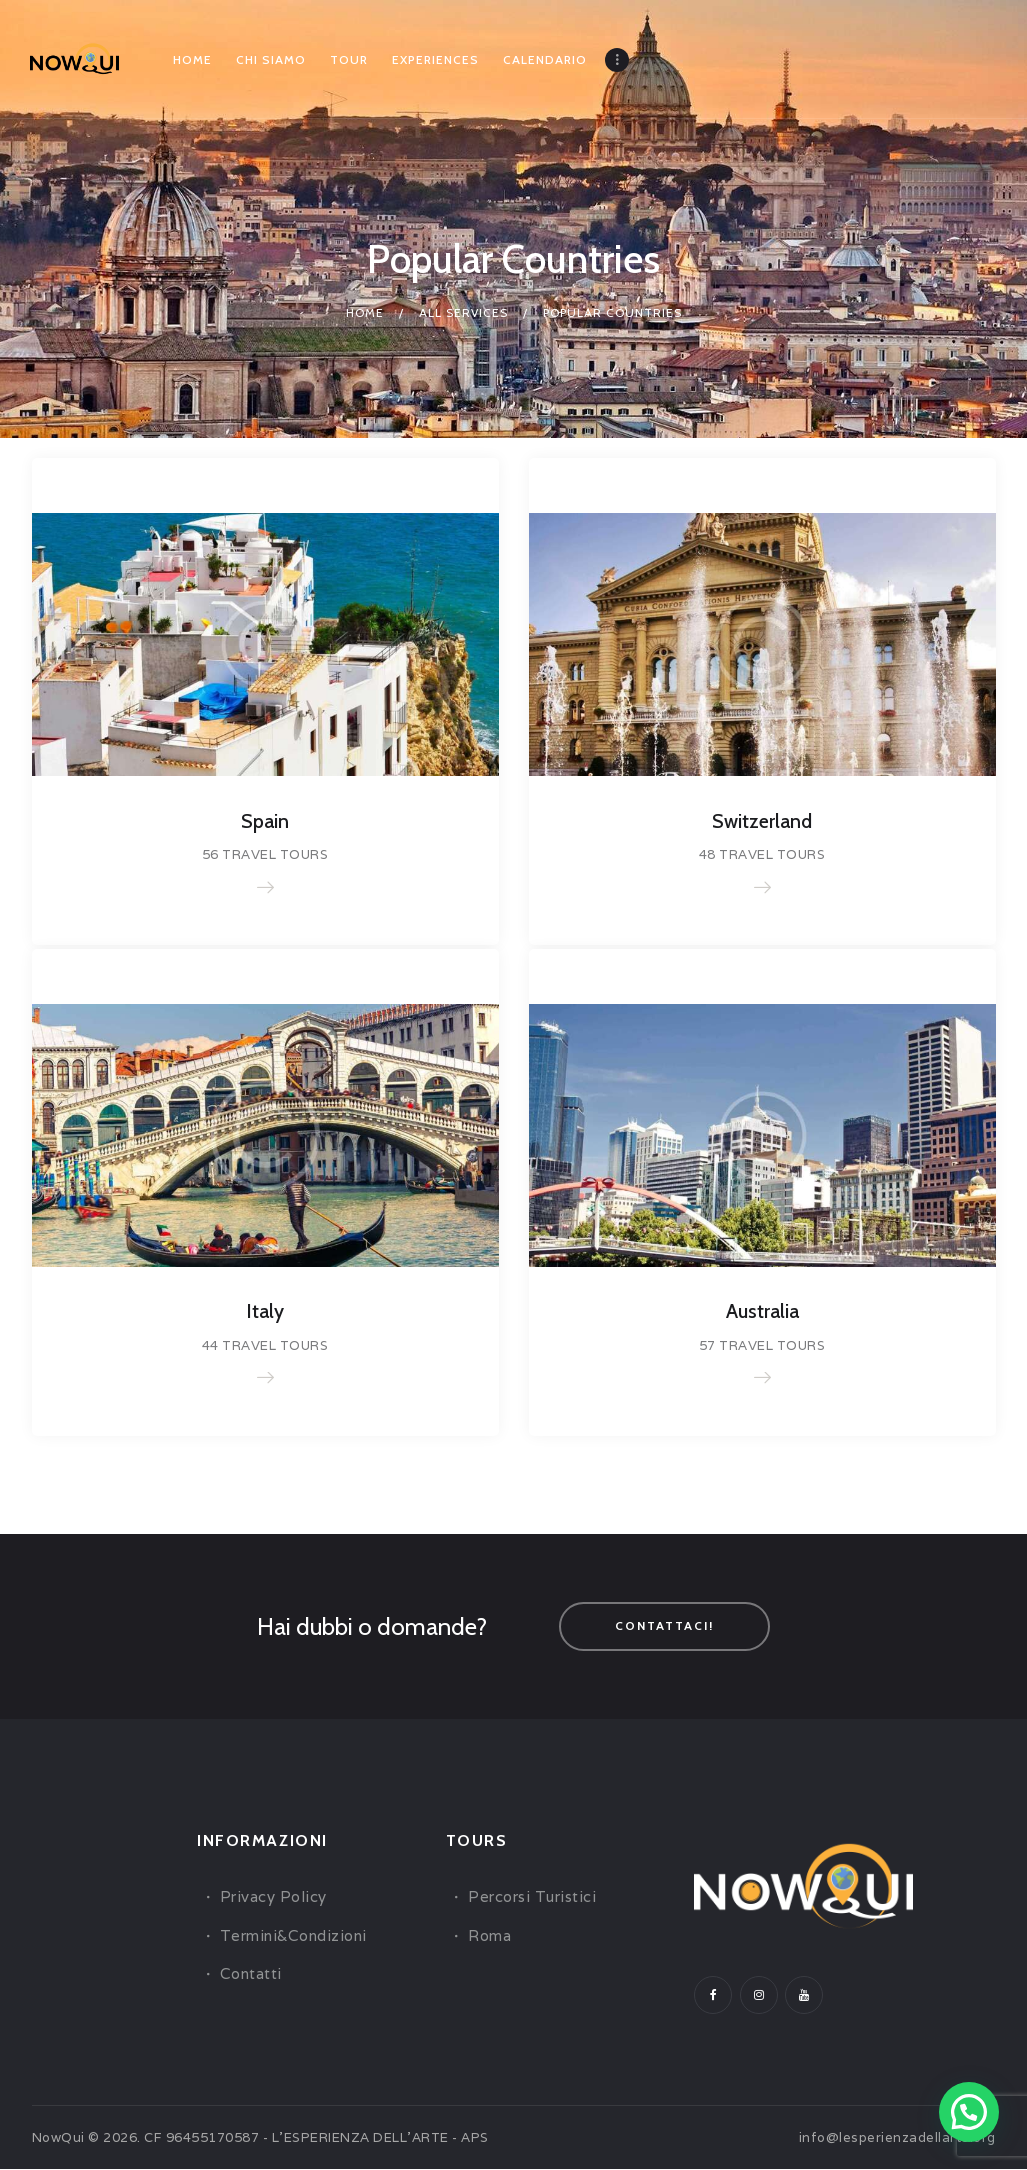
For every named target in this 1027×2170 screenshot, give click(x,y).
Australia (762, 1313)
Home (365, 312)
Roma (489, 1936)
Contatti (251, 1974)
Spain (265, 822)
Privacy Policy (273, 1898)
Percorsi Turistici (532, 1898)
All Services (463, 312)
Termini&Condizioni (293, 1936)
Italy (265, 1313)
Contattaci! (664, 1626)
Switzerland (762, 822)
